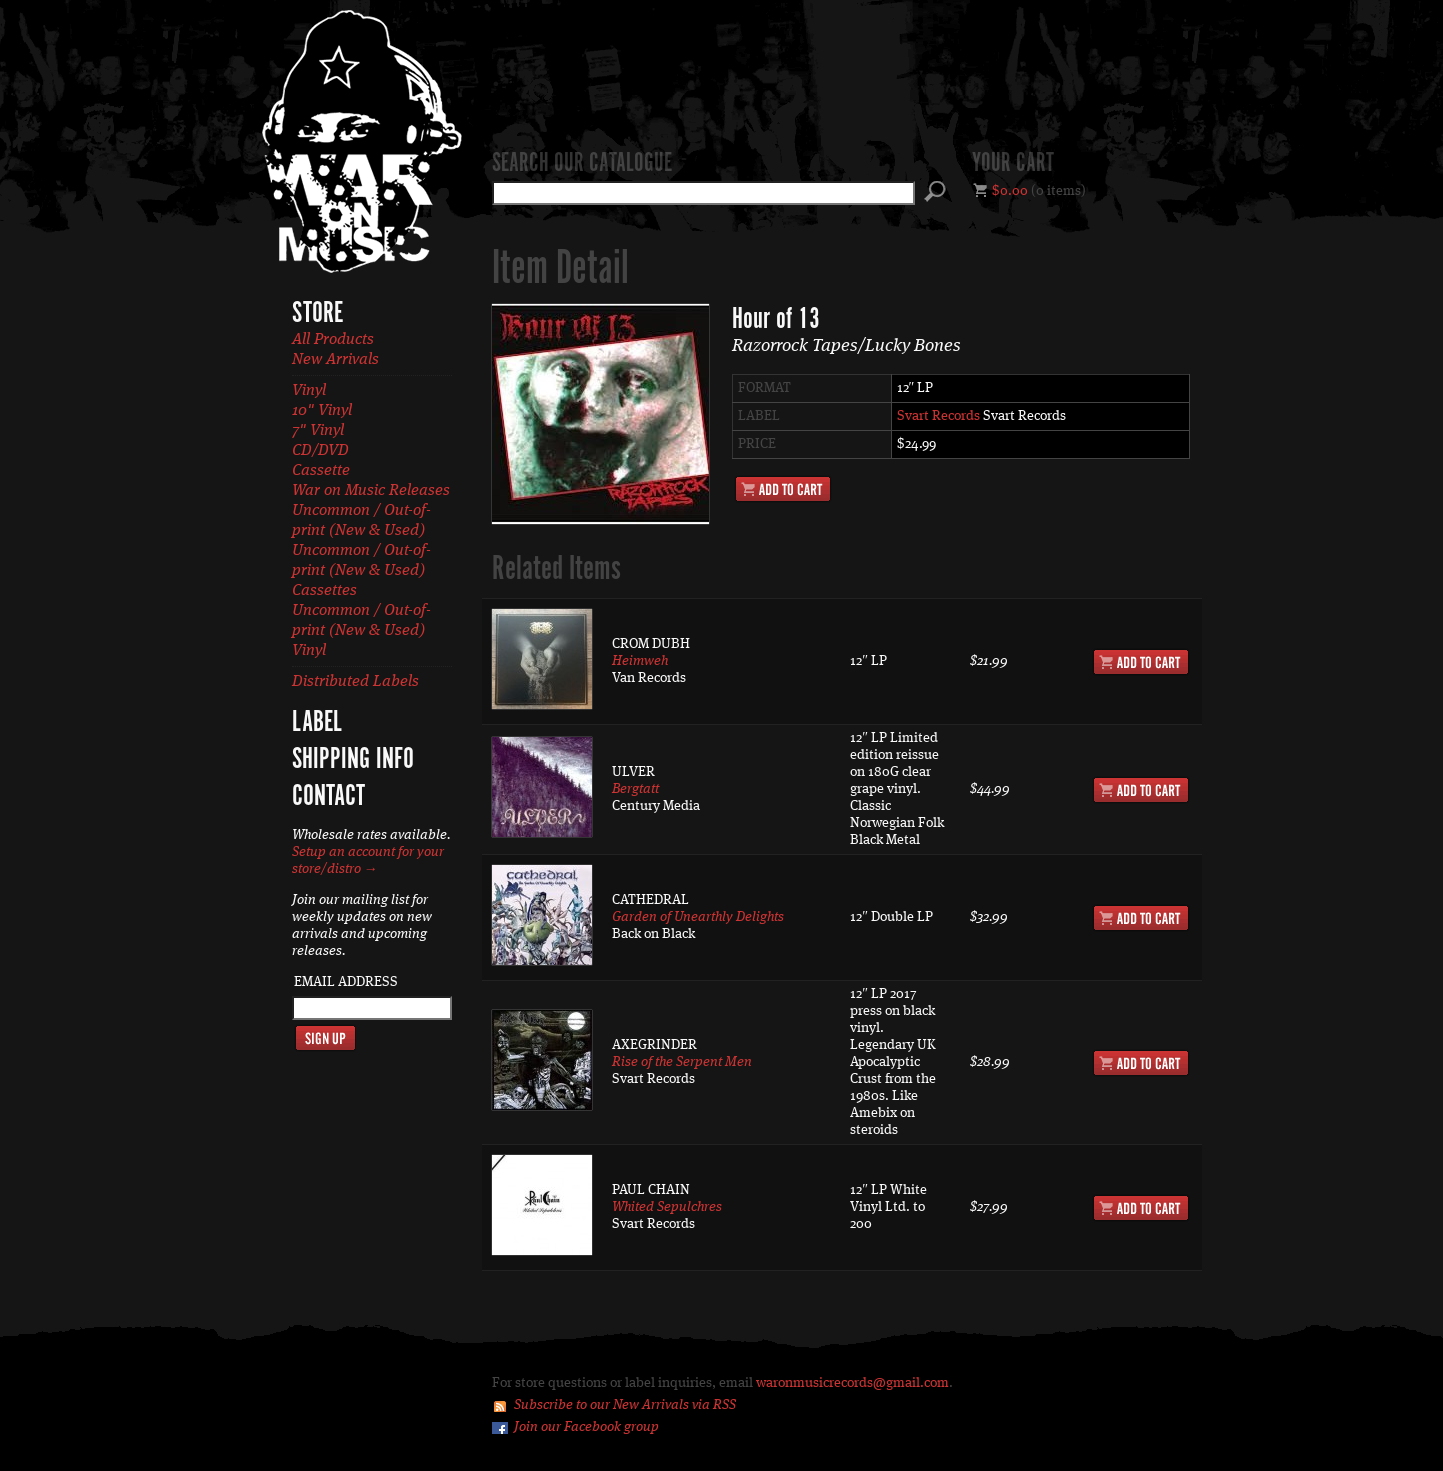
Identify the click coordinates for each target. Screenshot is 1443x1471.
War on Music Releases (371, 491)
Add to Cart (783, 489)
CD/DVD (320, 451)
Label (317, 723)
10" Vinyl (322, 411)
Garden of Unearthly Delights (698, 917)
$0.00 (1010, 191)
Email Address (346, 982)
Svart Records (938, 416)
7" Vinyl (318, 431)
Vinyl (309, 391)
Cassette (321, 471)
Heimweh (640, 661)
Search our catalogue (582, 164)
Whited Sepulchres (667, 1207)
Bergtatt (635, 789)
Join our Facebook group (586, 1427)
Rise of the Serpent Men (682, 1062)
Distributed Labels (355, 682)
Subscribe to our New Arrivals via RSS (625, 1405)
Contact (328, 797)
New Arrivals (335, 360)
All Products (333, 340)
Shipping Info (353, 760)
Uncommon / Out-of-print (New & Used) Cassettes (361, 571)
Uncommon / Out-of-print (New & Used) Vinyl (361, 631)
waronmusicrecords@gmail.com (852, 1383)
